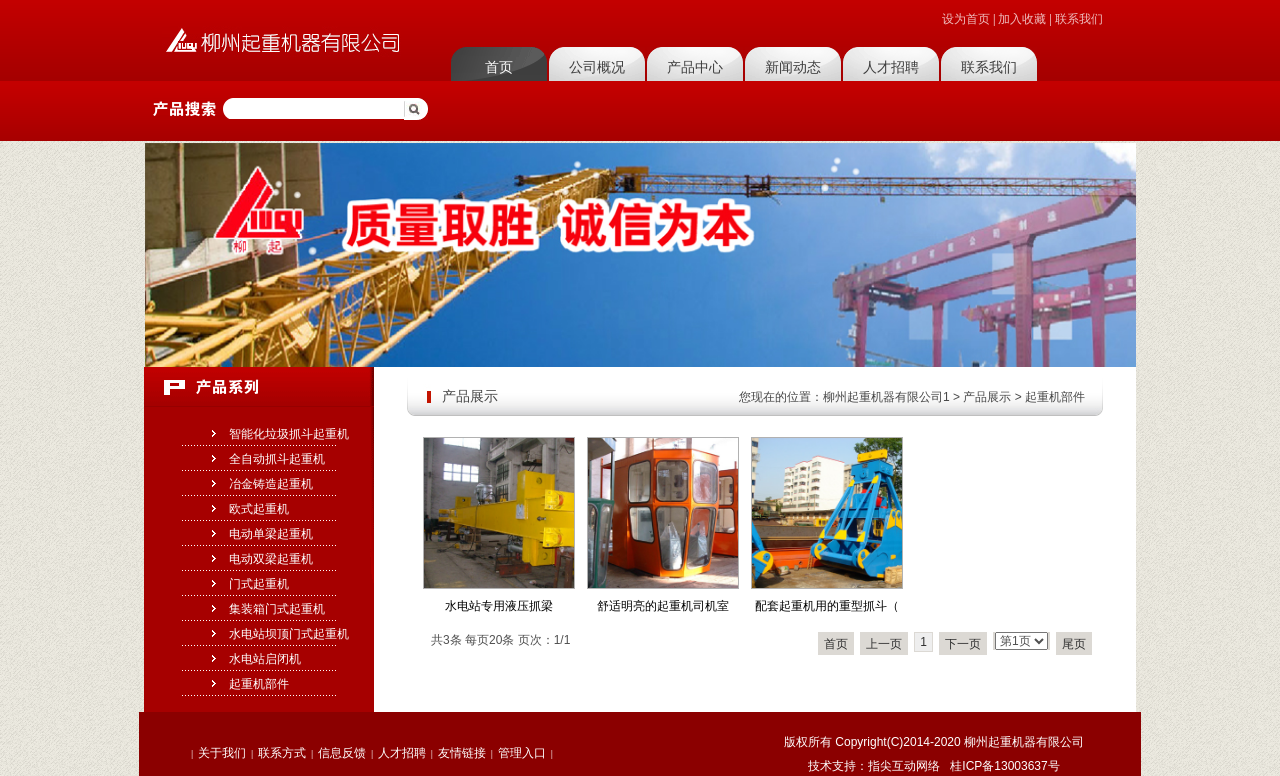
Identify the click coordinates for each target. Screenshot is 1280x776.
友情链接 (462, 753)
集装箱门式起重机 (277, 609)
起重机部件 (259, 684)
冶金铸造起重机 (271, 484)
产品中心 (695, 67)
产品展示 (987, 397)
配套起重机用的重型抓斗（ (827, 606)
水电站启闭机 (265, 659)
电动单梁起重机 (271, 534)
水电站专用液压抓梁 (499, 606)
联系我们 (1079, 19)
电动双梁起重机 (271, 559)
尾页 (1074, 644)
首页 (499, 67)
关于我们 (222, 753)
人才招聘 (891, 67)
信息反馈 (342, 753)
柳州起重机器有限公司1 (886, 397)
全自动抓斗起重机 (277, 459)
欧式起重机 (259, 509)
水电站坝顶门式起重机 (289, 634)
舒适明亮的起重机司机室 (663, 606)
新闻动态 (793, 67)
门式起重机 (259, 584)
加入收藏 (1022, 19)
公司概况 (597, 67)
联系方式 (282, 753)
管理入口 (522, 753)
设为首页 (966, 19)
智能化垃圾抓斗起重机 (289, 434)
